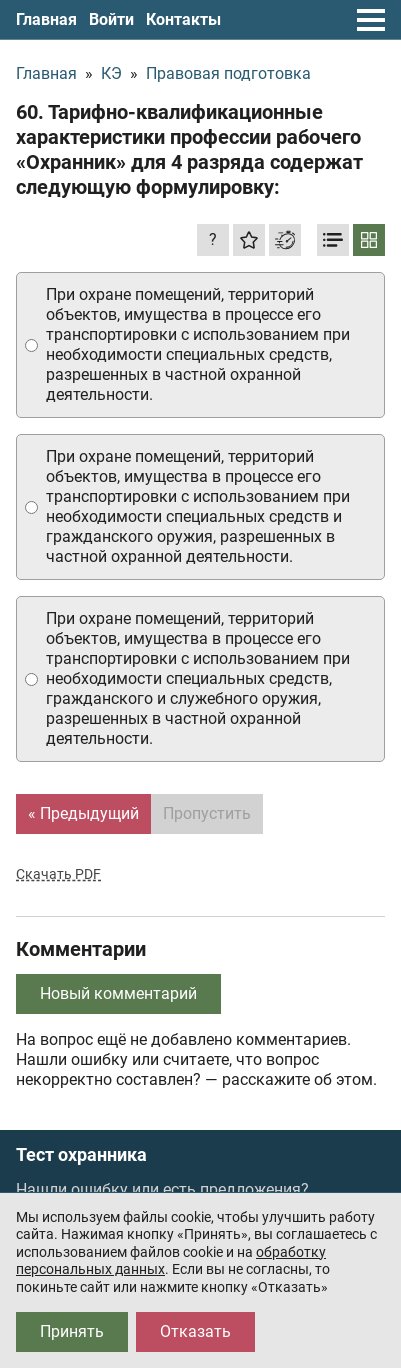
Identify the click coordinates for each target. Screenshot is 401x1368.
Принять (72, 1331)
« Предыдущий (83, 813)
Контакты (183, 19)
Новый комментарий (118, 993)
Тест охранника (81, 1155)
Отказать (195, 1331)
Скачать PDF (58, 874)
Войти (111, 19)
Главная (46, 19)
